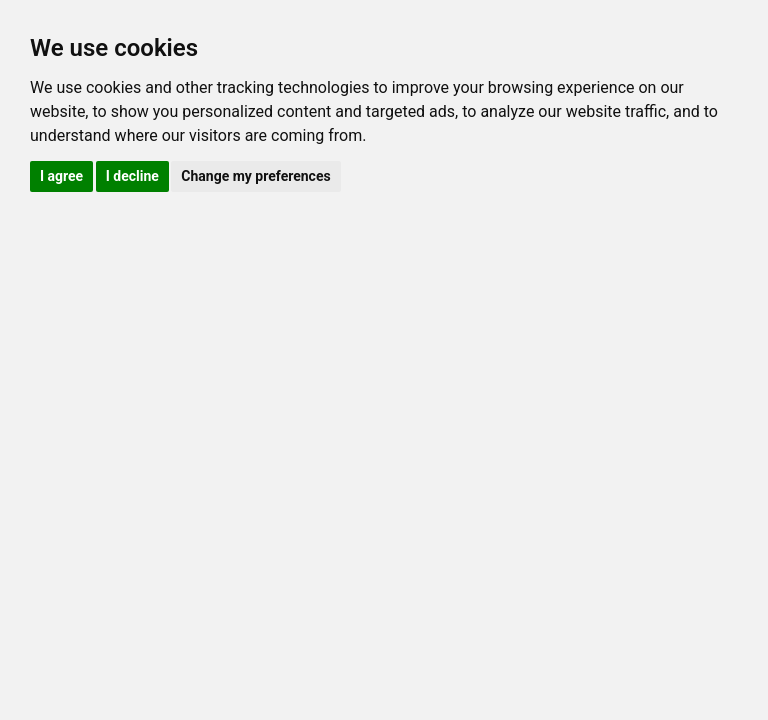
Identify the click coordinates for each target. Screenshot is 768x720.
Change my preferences (255, 176)
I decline (132, 176)
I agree (61, 176)
